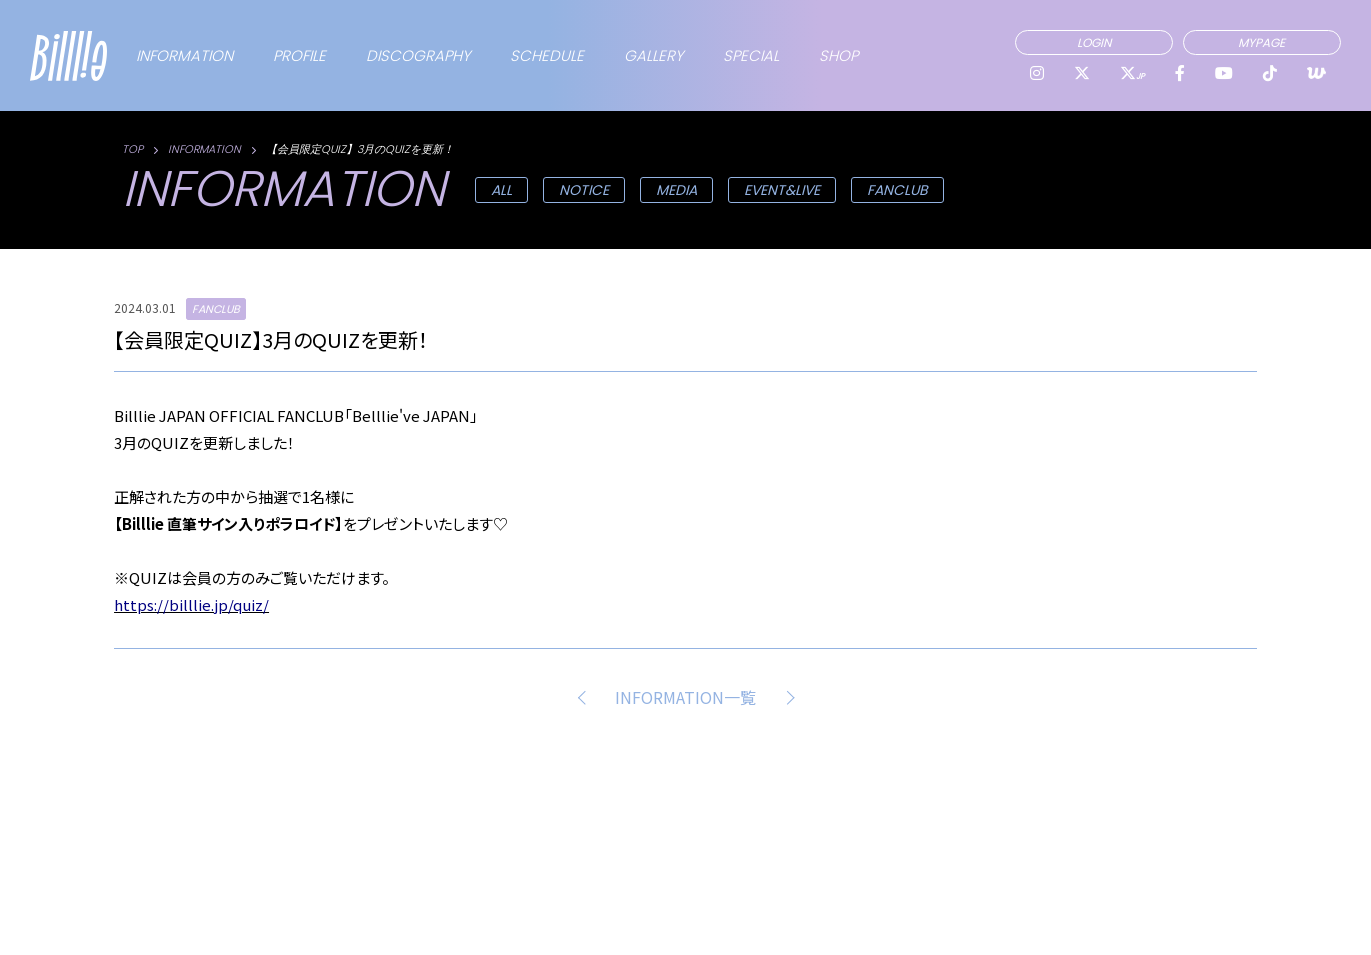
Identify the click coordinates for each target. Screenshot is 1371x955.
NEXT (786, 697)
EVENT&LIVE (782, 190)
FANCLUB (897, 190)
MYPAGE (1261, 42)
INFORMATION (184, 55)
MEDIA (676, 190)
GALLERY (653, 55)
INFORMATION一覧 (685, 697)
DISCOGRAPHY (418, 55)
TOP (132, 149)
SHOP (838, 55)
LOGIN (1094, 42)
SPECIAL (751, 55)
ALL (501, 190)
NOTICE (584, 190)
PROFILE (299, 55)
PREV (585, 697)
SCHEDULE (547, 55)
